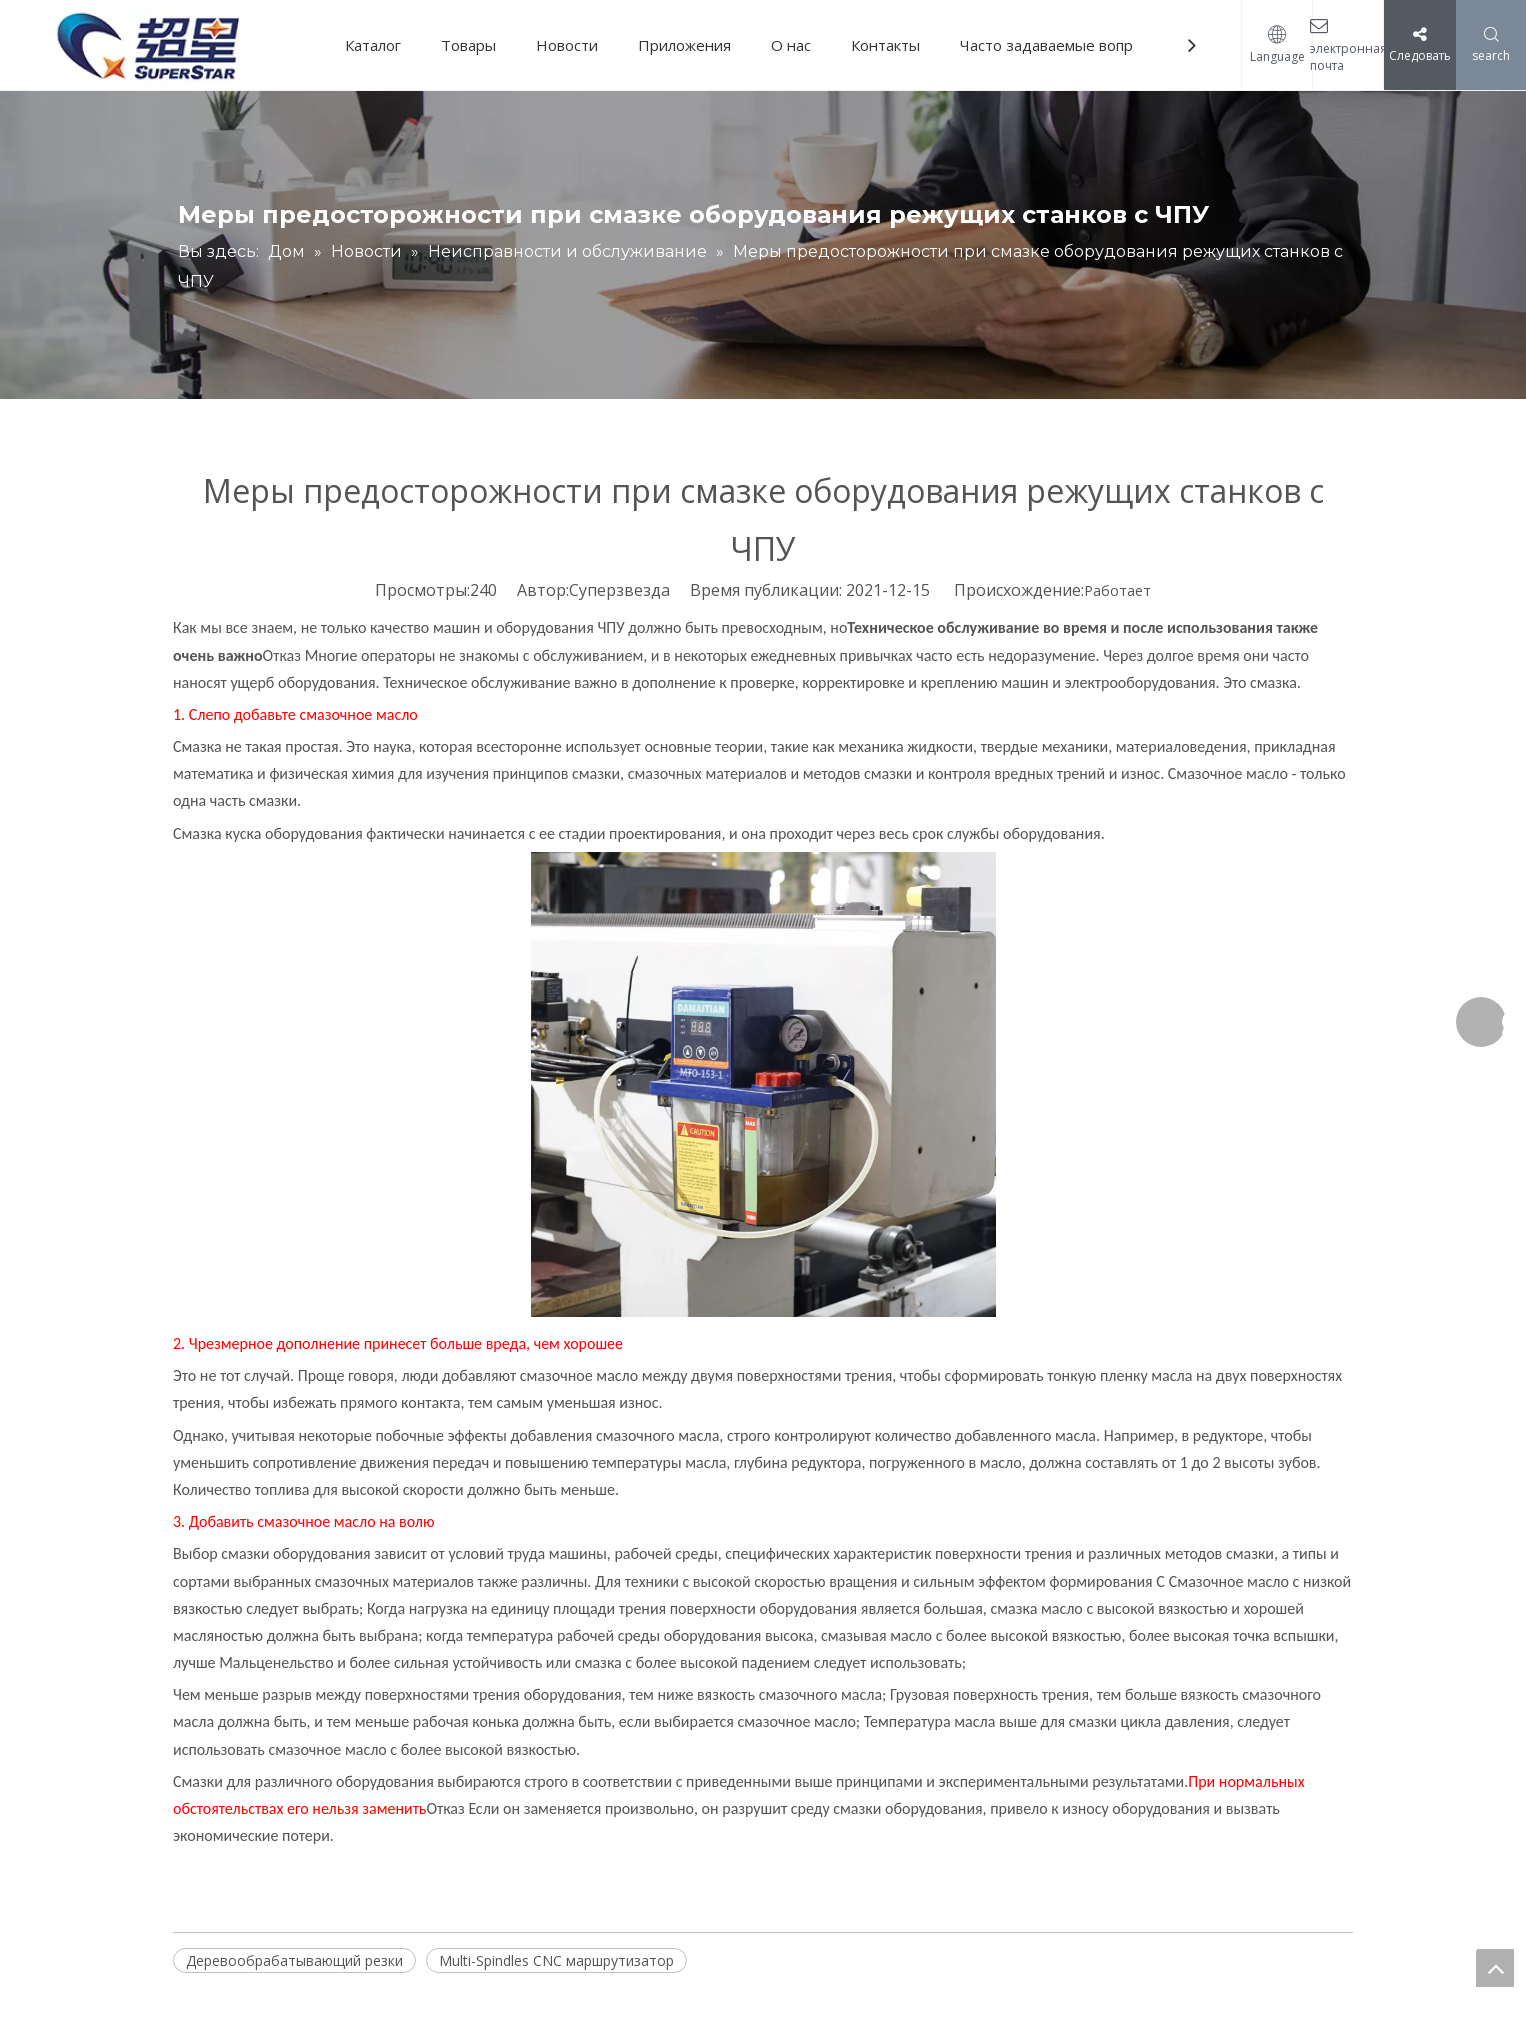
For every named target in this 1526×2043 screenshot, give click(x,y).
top (1495, 1968)
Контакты (885, 45)
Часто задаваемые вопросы (1060, 45)
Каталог (373, 45)
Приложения (684, 45)
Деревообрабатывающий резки (294, 1960)
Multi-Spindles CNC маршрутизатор (556, 1960)
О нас (791, 45)
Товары (468, 45)
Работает (1117, 590)
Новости (567, 45)
